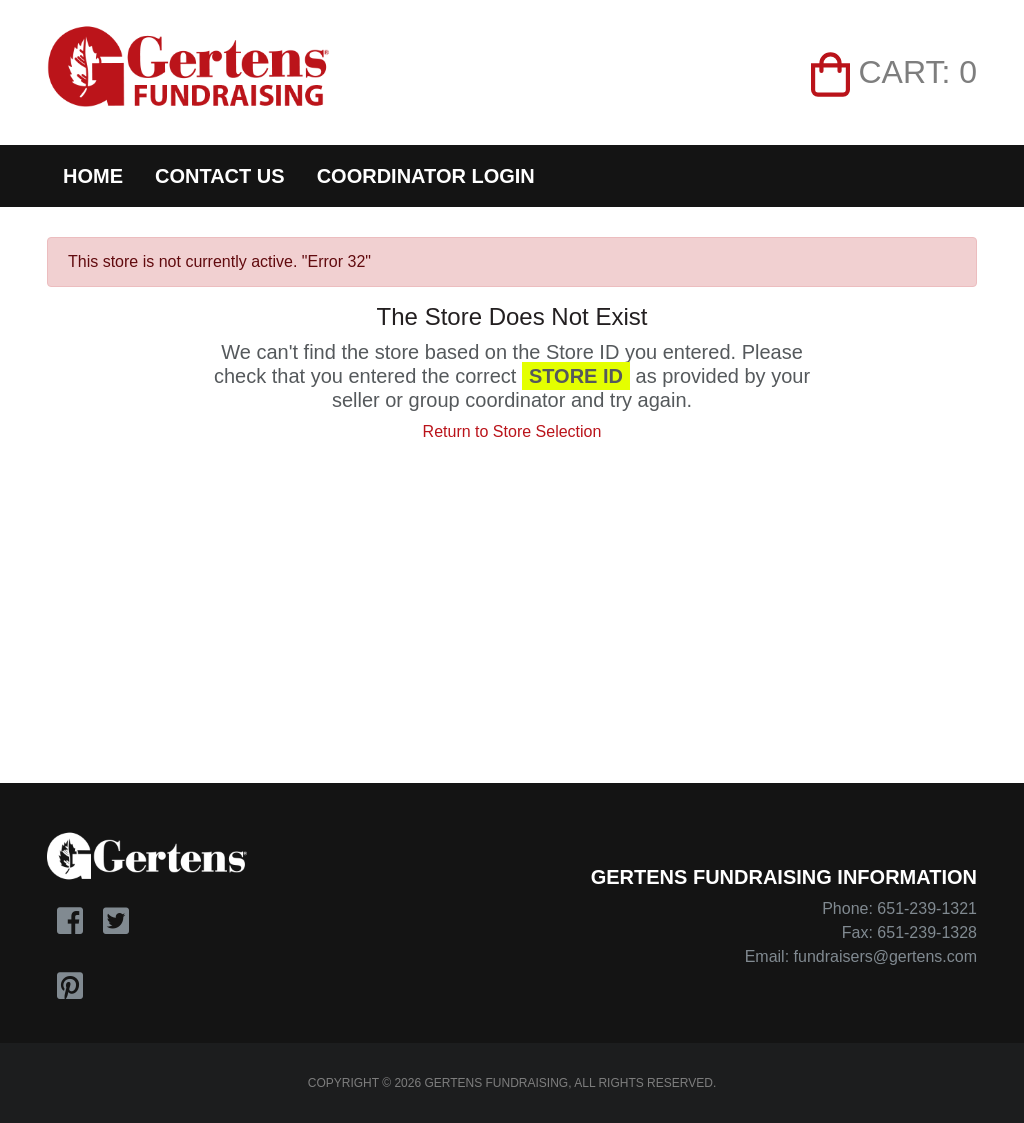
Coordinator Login (426, 176)
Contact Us (220, 176)
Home (93, 176)
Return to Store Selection (512, 431)
